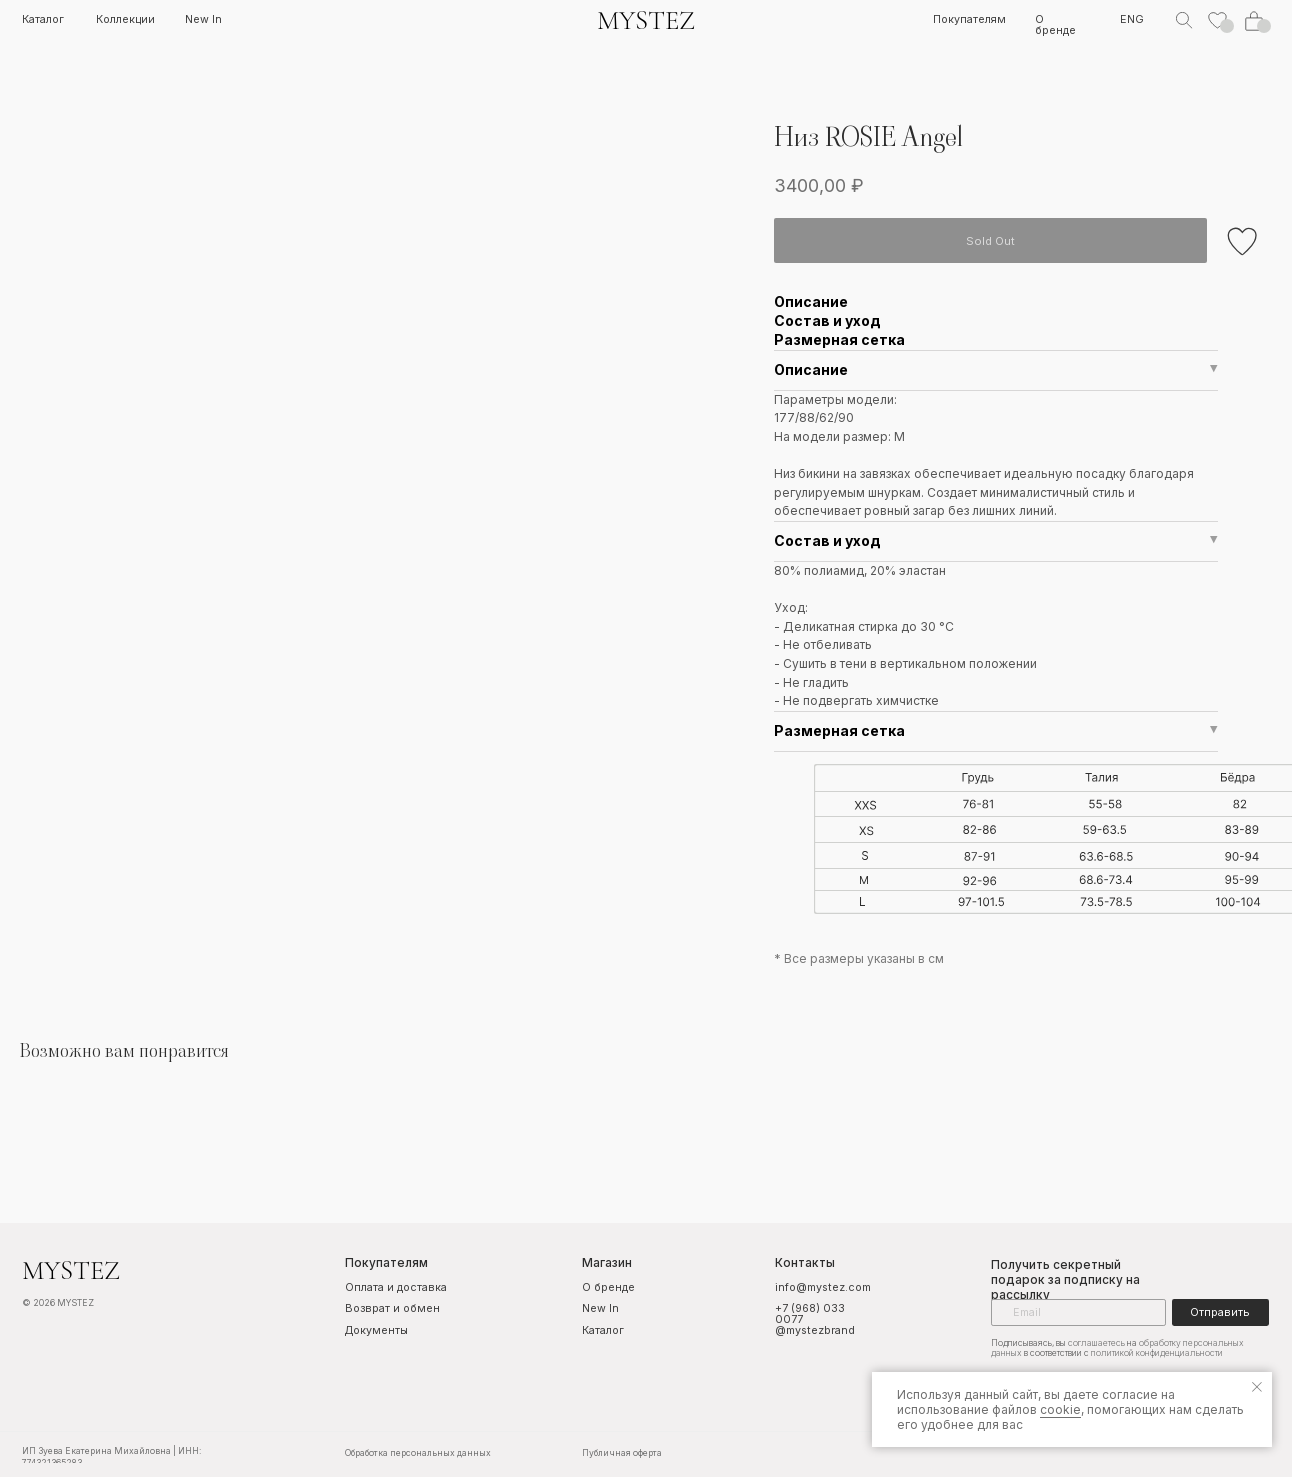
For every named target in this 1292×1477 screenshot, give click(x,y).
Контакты (797, 1263)
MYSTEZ (640, 20)
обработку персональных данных (1185, 1341)
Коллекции (124, 19)
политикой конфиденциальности (1107, 1352)
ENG (1121, 20)
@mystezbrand (808, 1330)
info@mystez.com (816, 1287)
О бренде (1045, 25)
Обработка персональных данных (412, 1451)
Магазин (601, 1263)
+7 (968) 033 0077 (803, 1313)
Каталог (42, 19)
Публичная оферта (615, 1451)
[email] (1069, 1311)
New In (202, 20)
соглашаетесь (1082, 1341)
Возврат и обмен (388, 1308)
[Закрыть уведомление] (1257, 1387)
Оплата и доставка (366, 1292)
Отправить (1209, 1311)
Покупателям (960, 20)
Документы (372, 1330)
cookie (1060, 1409)
